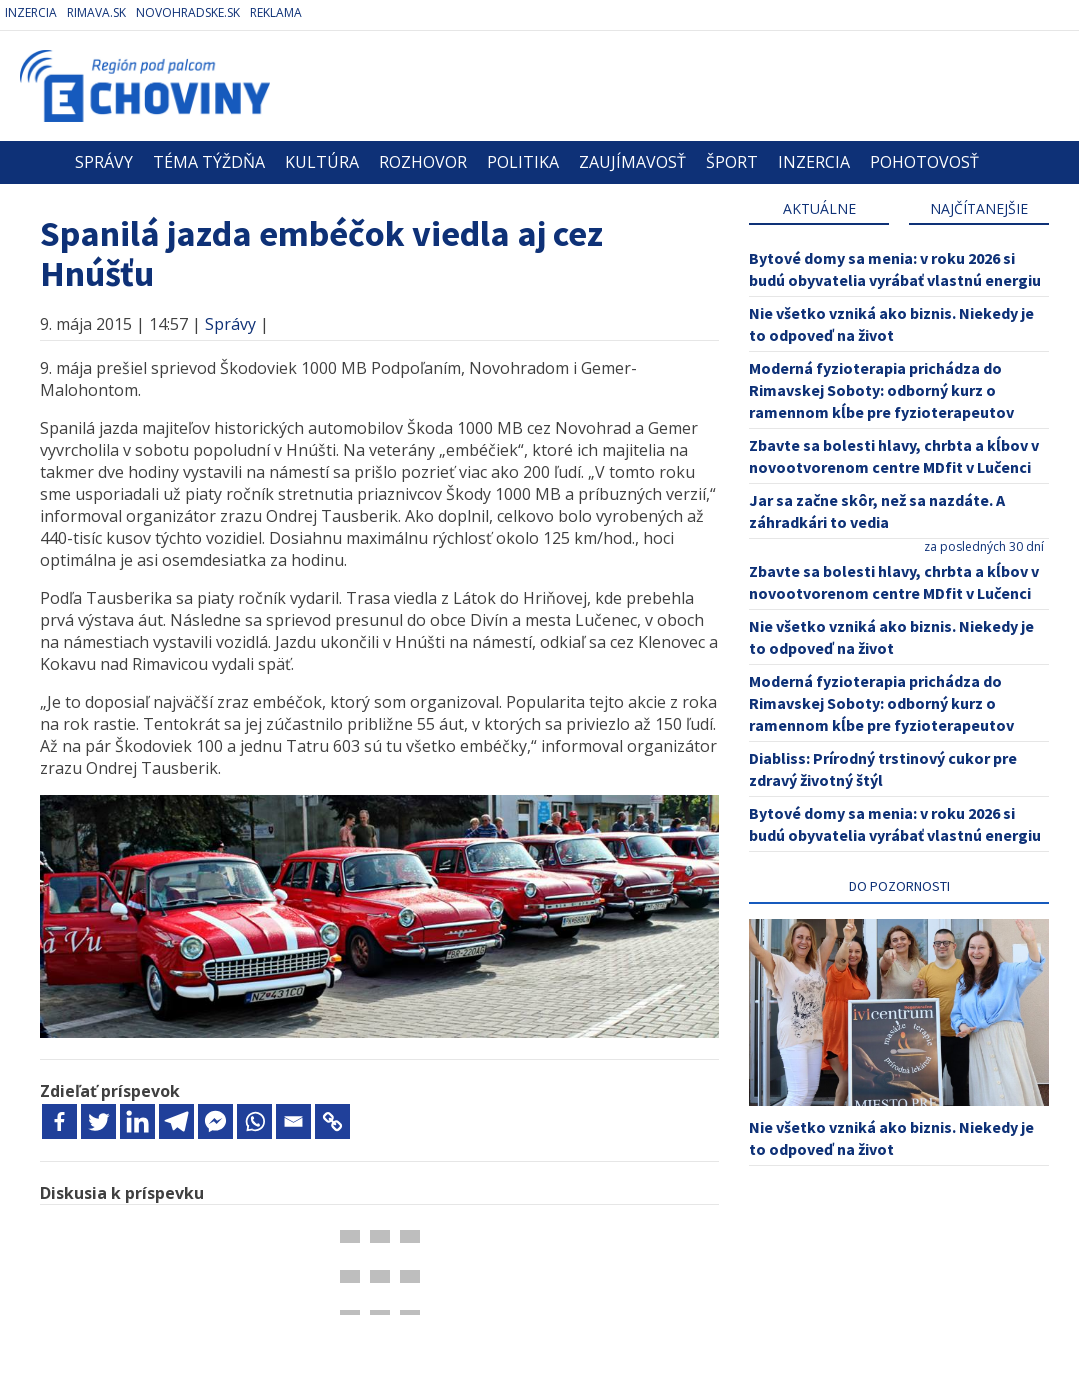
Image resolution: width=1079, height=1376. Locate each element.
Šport (732, 162)
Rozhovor (423, 162)
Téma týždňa (209, 162)
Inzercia (31, 13)
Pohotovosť (924, 162)
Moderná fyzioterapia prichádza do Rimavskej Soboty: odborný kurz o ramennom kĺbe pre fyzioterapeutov (881, 390)
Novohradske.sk (188, 13)
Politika (523, 162)
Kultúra (322, 162)
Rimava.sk (96, 13)
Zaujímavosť (632, 162)
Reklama (276, 13)
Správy (104, 162)
